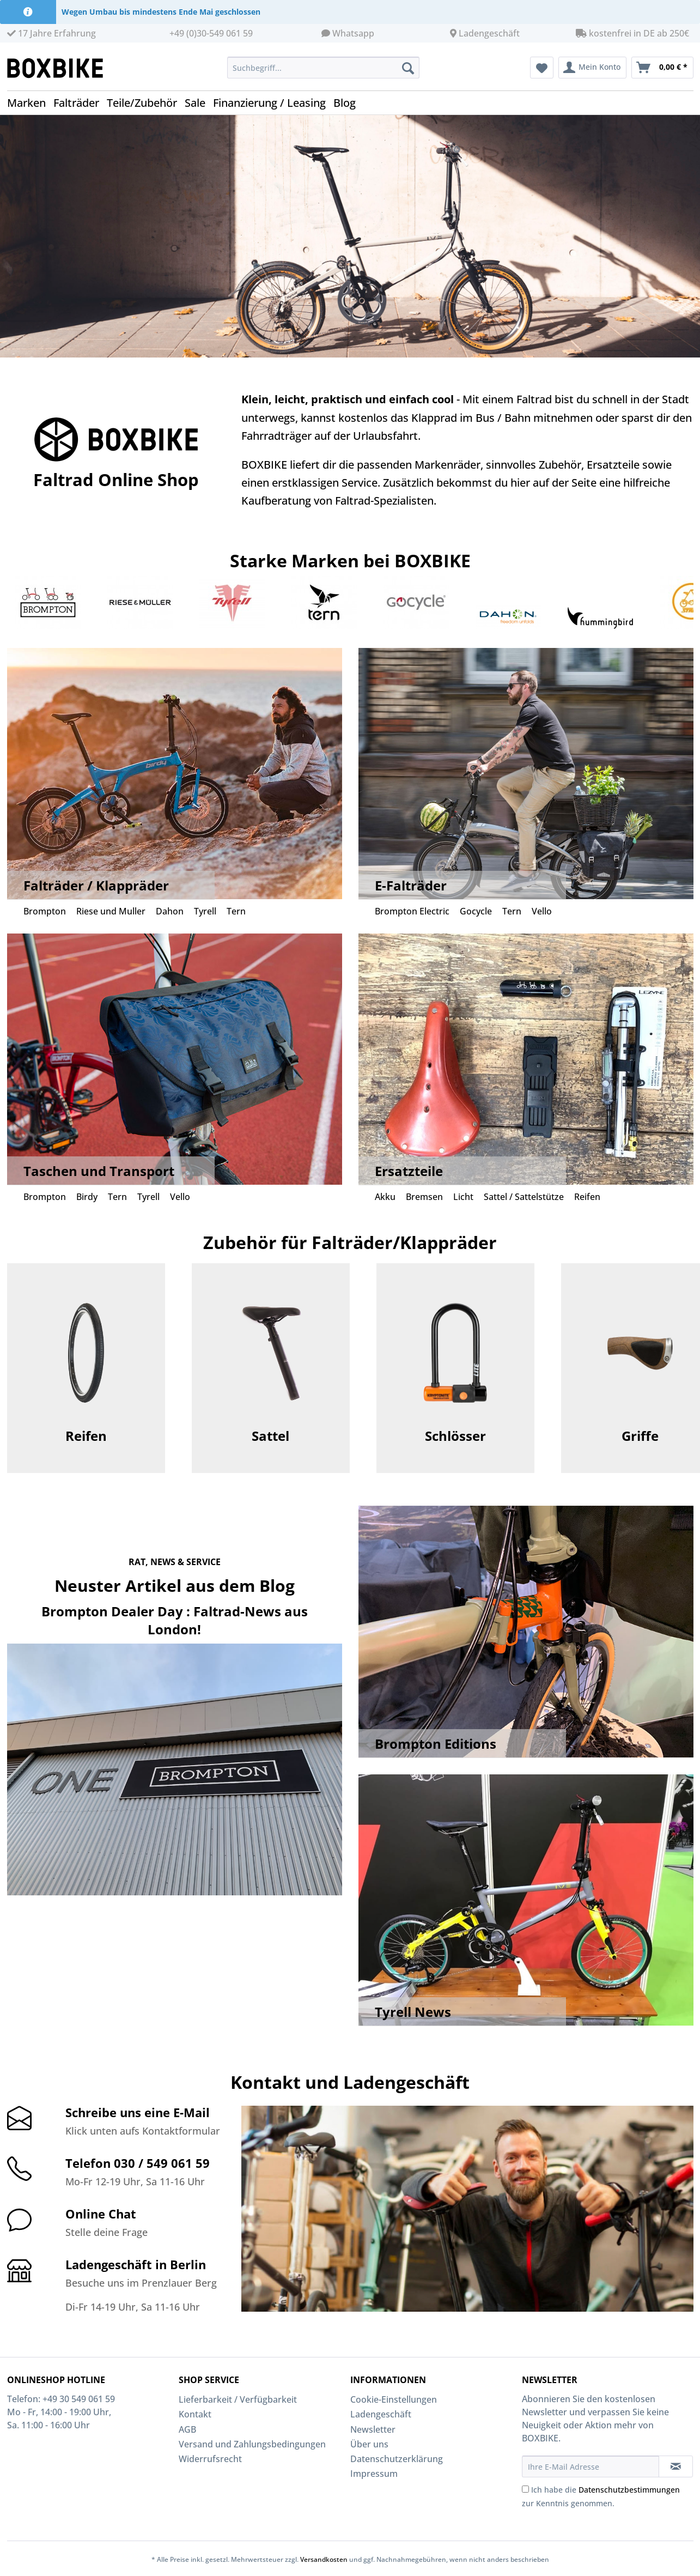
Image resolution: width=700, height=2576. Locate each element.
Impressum (374, 2474)
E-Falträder (411, 885)
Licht (463, 1197)
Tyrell (205, 911)
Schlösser (455, 1436)
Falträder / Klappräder (96, 885)
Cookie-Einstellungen (393, 2399)
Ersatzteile (409, 1171)
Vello (542, 911)
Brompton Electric (412, 911)
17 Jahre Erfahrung (51, 33)
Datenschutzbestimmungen (629, 2489)
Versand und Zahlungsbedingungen (252, 2444)
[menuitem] (323, 73)
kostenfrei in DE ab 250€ (632, 33)
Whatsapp (353, 33)
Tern (236, 911)
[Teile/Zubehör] (146, 102)
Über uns (369, 2444)
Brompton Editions (435, 1744)
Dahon (170, 911)
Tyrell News (413, 2012)
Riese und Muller (110, 911)
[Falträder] (80, 102)
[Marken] (30, 102)
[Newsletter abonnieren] (676, 2466)
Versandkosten (324, 2559)
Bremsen (424, 1197)
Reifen (587, 1197)
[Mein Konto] (592, 67)
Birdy (87, 1197)
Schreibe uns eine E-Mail (137, 2112)
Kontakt (195, 2414)
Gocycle (476, 911)
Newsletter (372, 2429)
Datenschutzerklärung (396, 2459)
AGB (187, 2429)
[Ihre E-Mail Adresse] (590, 2466)
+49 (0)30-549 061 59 (211, 33)
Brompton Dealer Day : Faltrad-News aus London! (174, 1620)
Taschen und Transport (98, 1171)
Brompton (44, 911)
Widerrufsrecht (210, 2459)
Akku (385, 1197)
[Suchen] (408, 67)
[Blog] (348, 102)
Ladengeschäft (489, 33)
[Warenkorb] (662, 67)
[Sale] (199, 102)
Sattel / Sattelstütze (524, 1197)
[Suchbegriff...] (323, 67)
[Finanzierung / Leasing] (273, 102)
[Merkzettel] (541, 67)
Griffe (640, 1436)
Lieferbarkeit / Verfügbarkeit (238, 2399)
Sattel (270, 1436)
